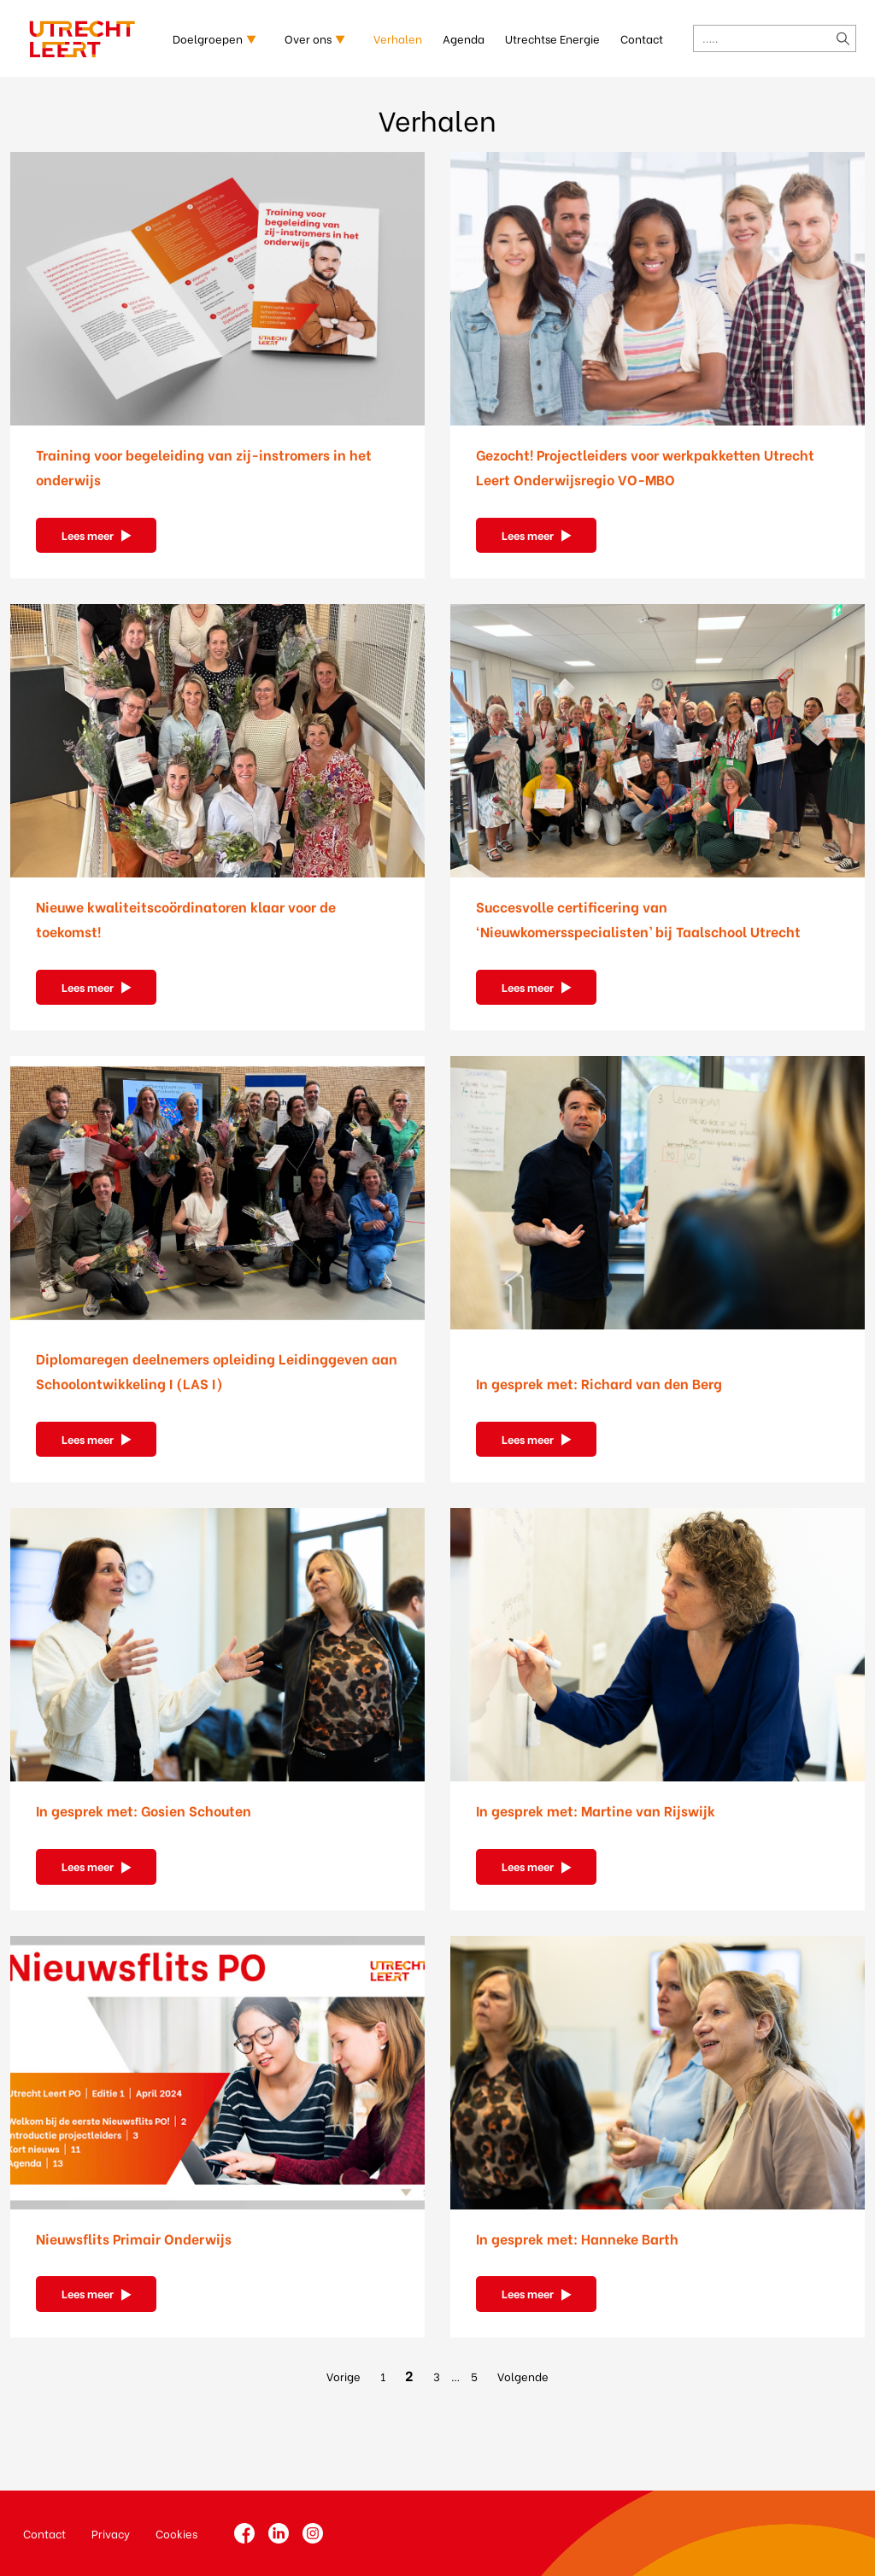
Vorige (343, 2376)
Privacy (110, 2533)
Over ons (308, 38)
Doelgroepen (208, 38)
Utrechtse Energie (552, 38)
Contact (641, 38)
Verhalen (397, 38)
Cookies (176, 2533)
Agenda (463, 38)
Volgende (523, 2376)
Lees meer (88, 534)
